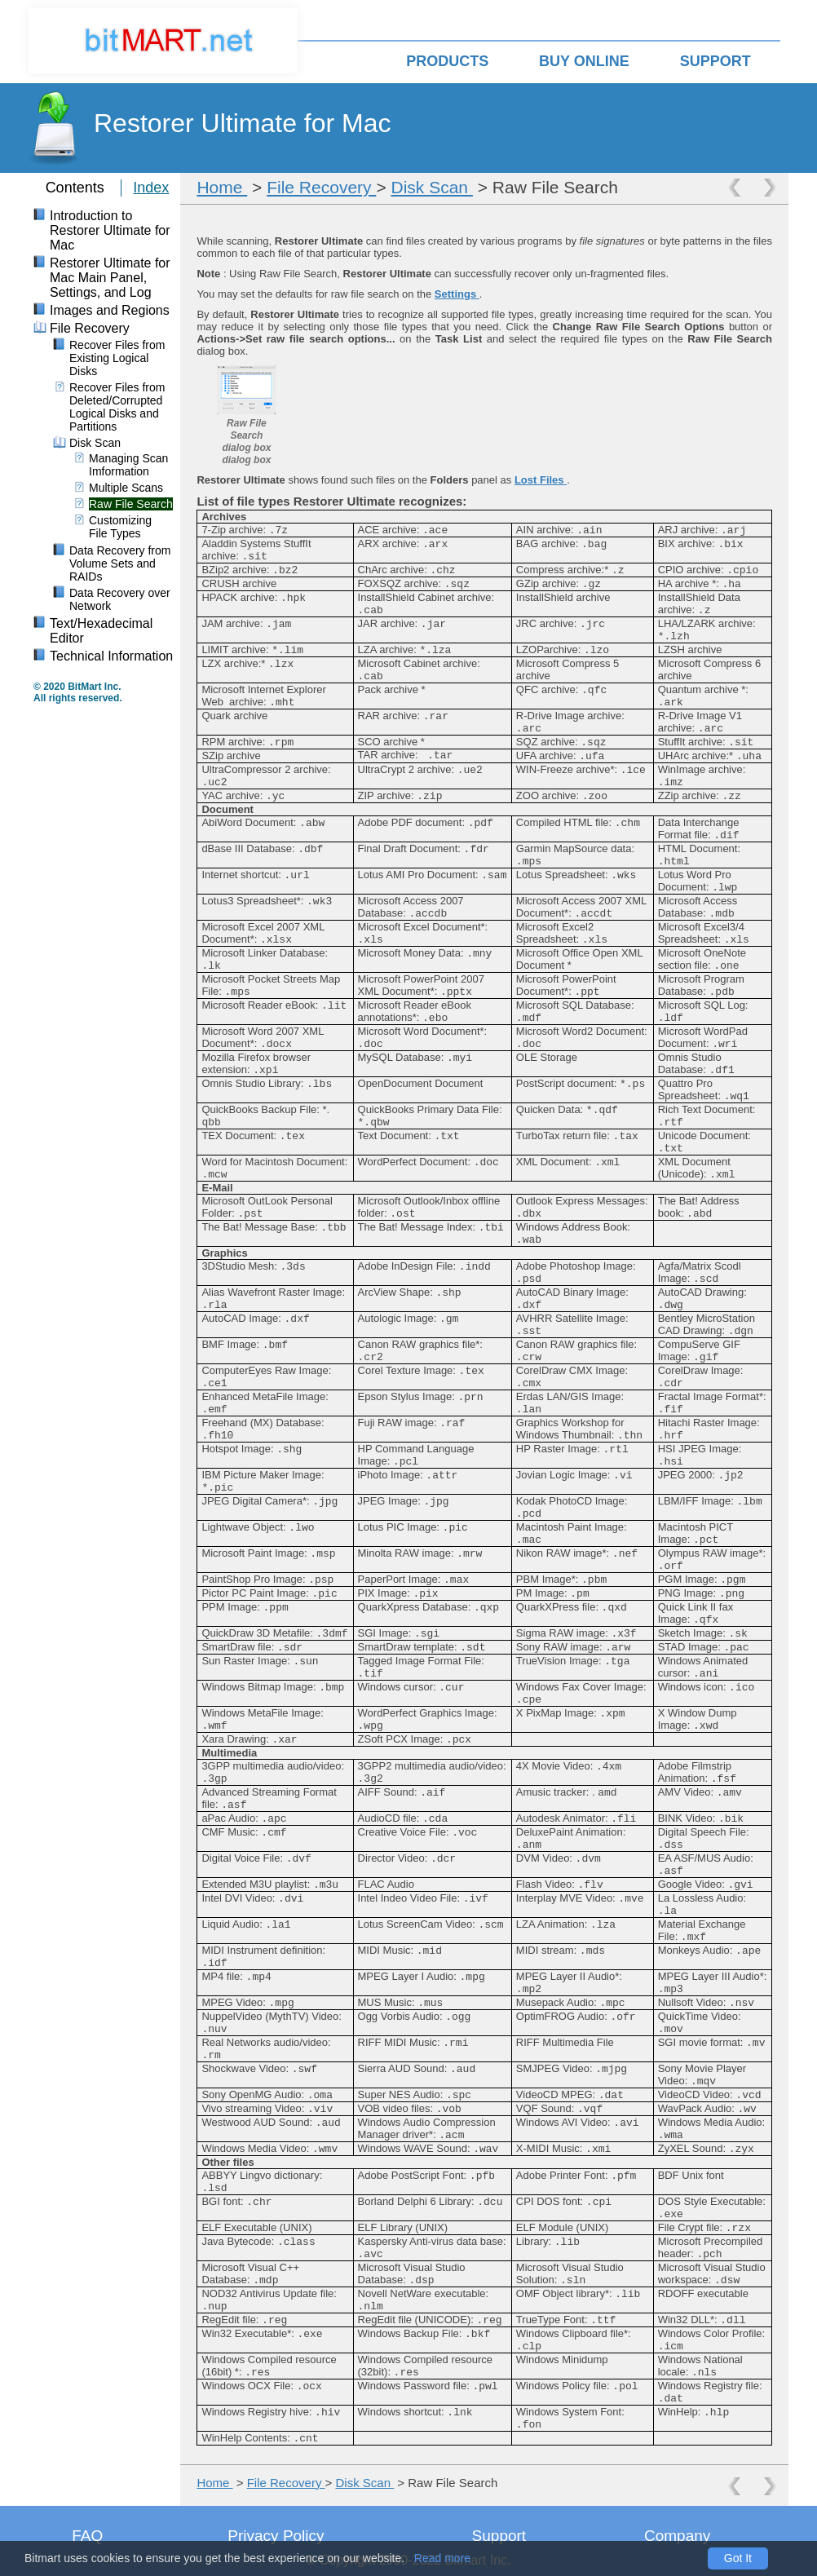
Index (151, 187)
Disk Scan (432, 187)
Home (222, 187)
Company (677, 2535)
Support (499, 2535)
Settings (457, 294)
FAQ (87, 2535)
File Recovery (321, 187)
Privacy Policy (275, 2535)
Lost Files (540, 480)
